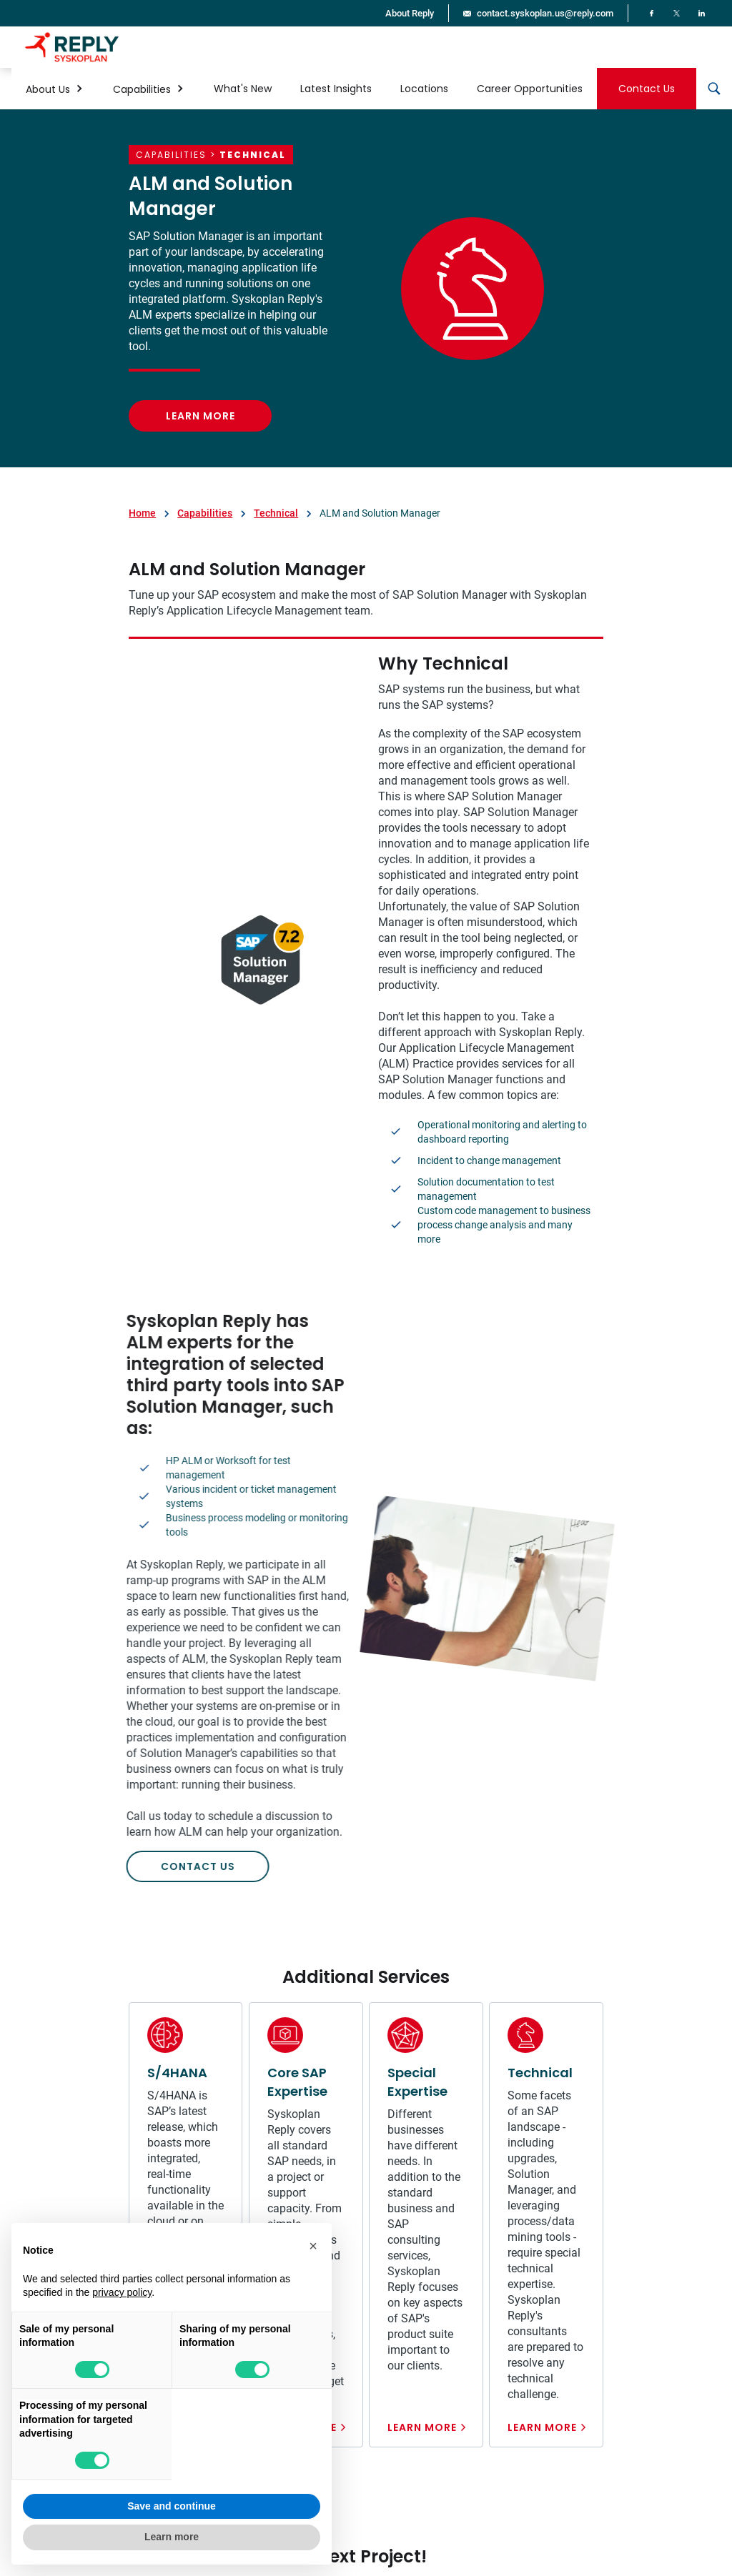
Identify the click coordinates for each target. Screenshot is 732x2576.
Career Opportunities (530, 88)
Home (142, 513)
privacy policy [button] (122, 2292)
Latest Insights (336, 88)
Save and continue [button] (171, 2506)
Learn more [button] (171, 2536)
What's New (243, 88)
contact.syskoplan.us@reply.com (545, 13)
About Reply (409, 13)
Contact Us (646, 88)
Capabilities (204, 513)
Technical (276, 513)
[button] (55, 88)
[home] (72, 47)
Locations (424, 88)
